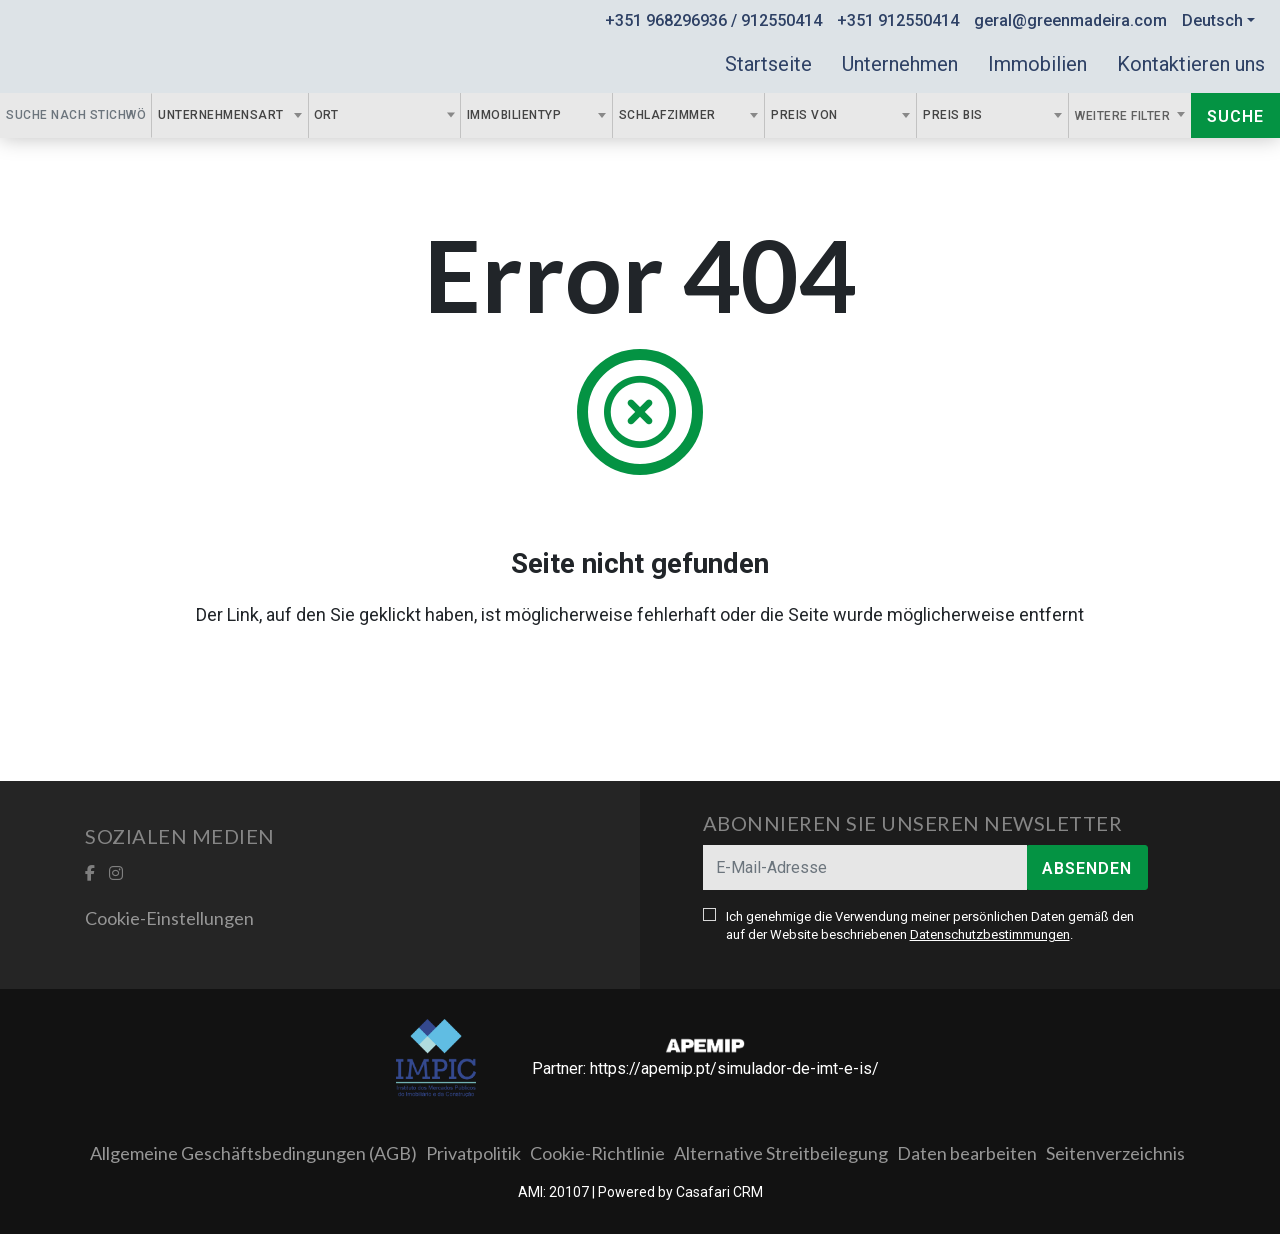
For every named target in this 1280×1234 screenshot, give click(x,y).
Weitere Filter (1124, 116)
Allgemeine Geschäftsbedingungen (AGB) (253, 1153)
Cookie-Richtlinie (597, 1153)
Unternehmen (900, 64)
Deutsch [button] (1212, 20)
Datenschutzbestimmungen (990, 934)
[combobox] (230, 115)
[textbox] (349, 115)
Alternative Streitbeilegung (781, 1153)
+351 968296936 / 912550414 (713, 20)
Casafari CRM (719, 1192)
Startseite (768, 64)
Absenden (1087, 868)
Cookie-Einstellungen (169, 918)
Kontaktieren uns (1191, 64)
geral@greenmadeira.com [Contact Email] (1070, 20)
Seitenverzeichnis (1115, 1153)
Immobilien (1037, 64)
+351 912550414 (898, 20)
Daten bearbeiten (967, 1153)
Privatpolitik (473, 1153)
